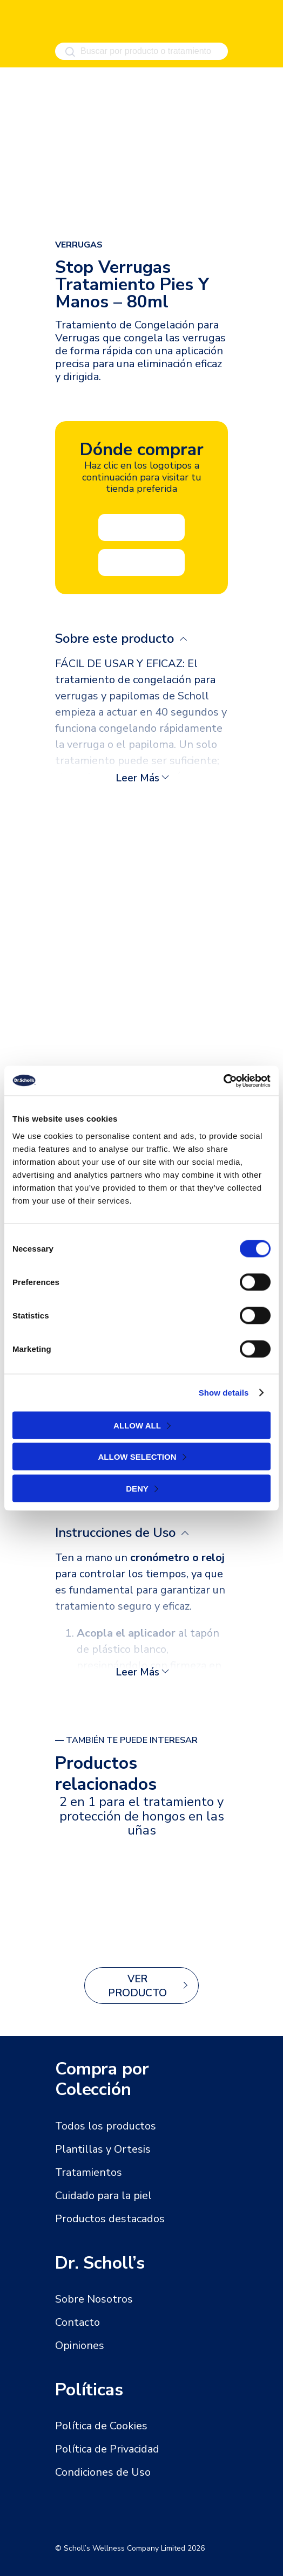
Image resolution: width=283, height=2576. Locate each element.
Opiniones (79, 2345)
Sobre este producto (116, 638)
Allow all (137, 1425)
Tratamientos (88, 2172)
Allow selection (137, 1456)
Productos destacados (110, 2218)
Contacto (77, 2322)
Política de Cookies (101, 2426)
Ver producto (137, 1986)
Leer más (137, 778)
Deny (137, 1488)
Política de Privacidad (107, 2449)
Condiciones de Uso (103, 2472)
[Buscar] (69, 52)
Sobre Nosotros (94, 2299)
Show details (224, 1392)
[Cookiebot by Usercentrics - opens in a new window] (223, 1081)
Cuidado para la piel (103, 2195)
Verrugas (79, 245)
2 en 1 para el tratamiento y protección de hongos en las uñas (141, 1816)
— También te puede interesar (126, 1740)
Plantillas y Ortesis (103, 2149)
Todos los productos (105, 2126)
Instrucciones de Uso (117, 1532)
